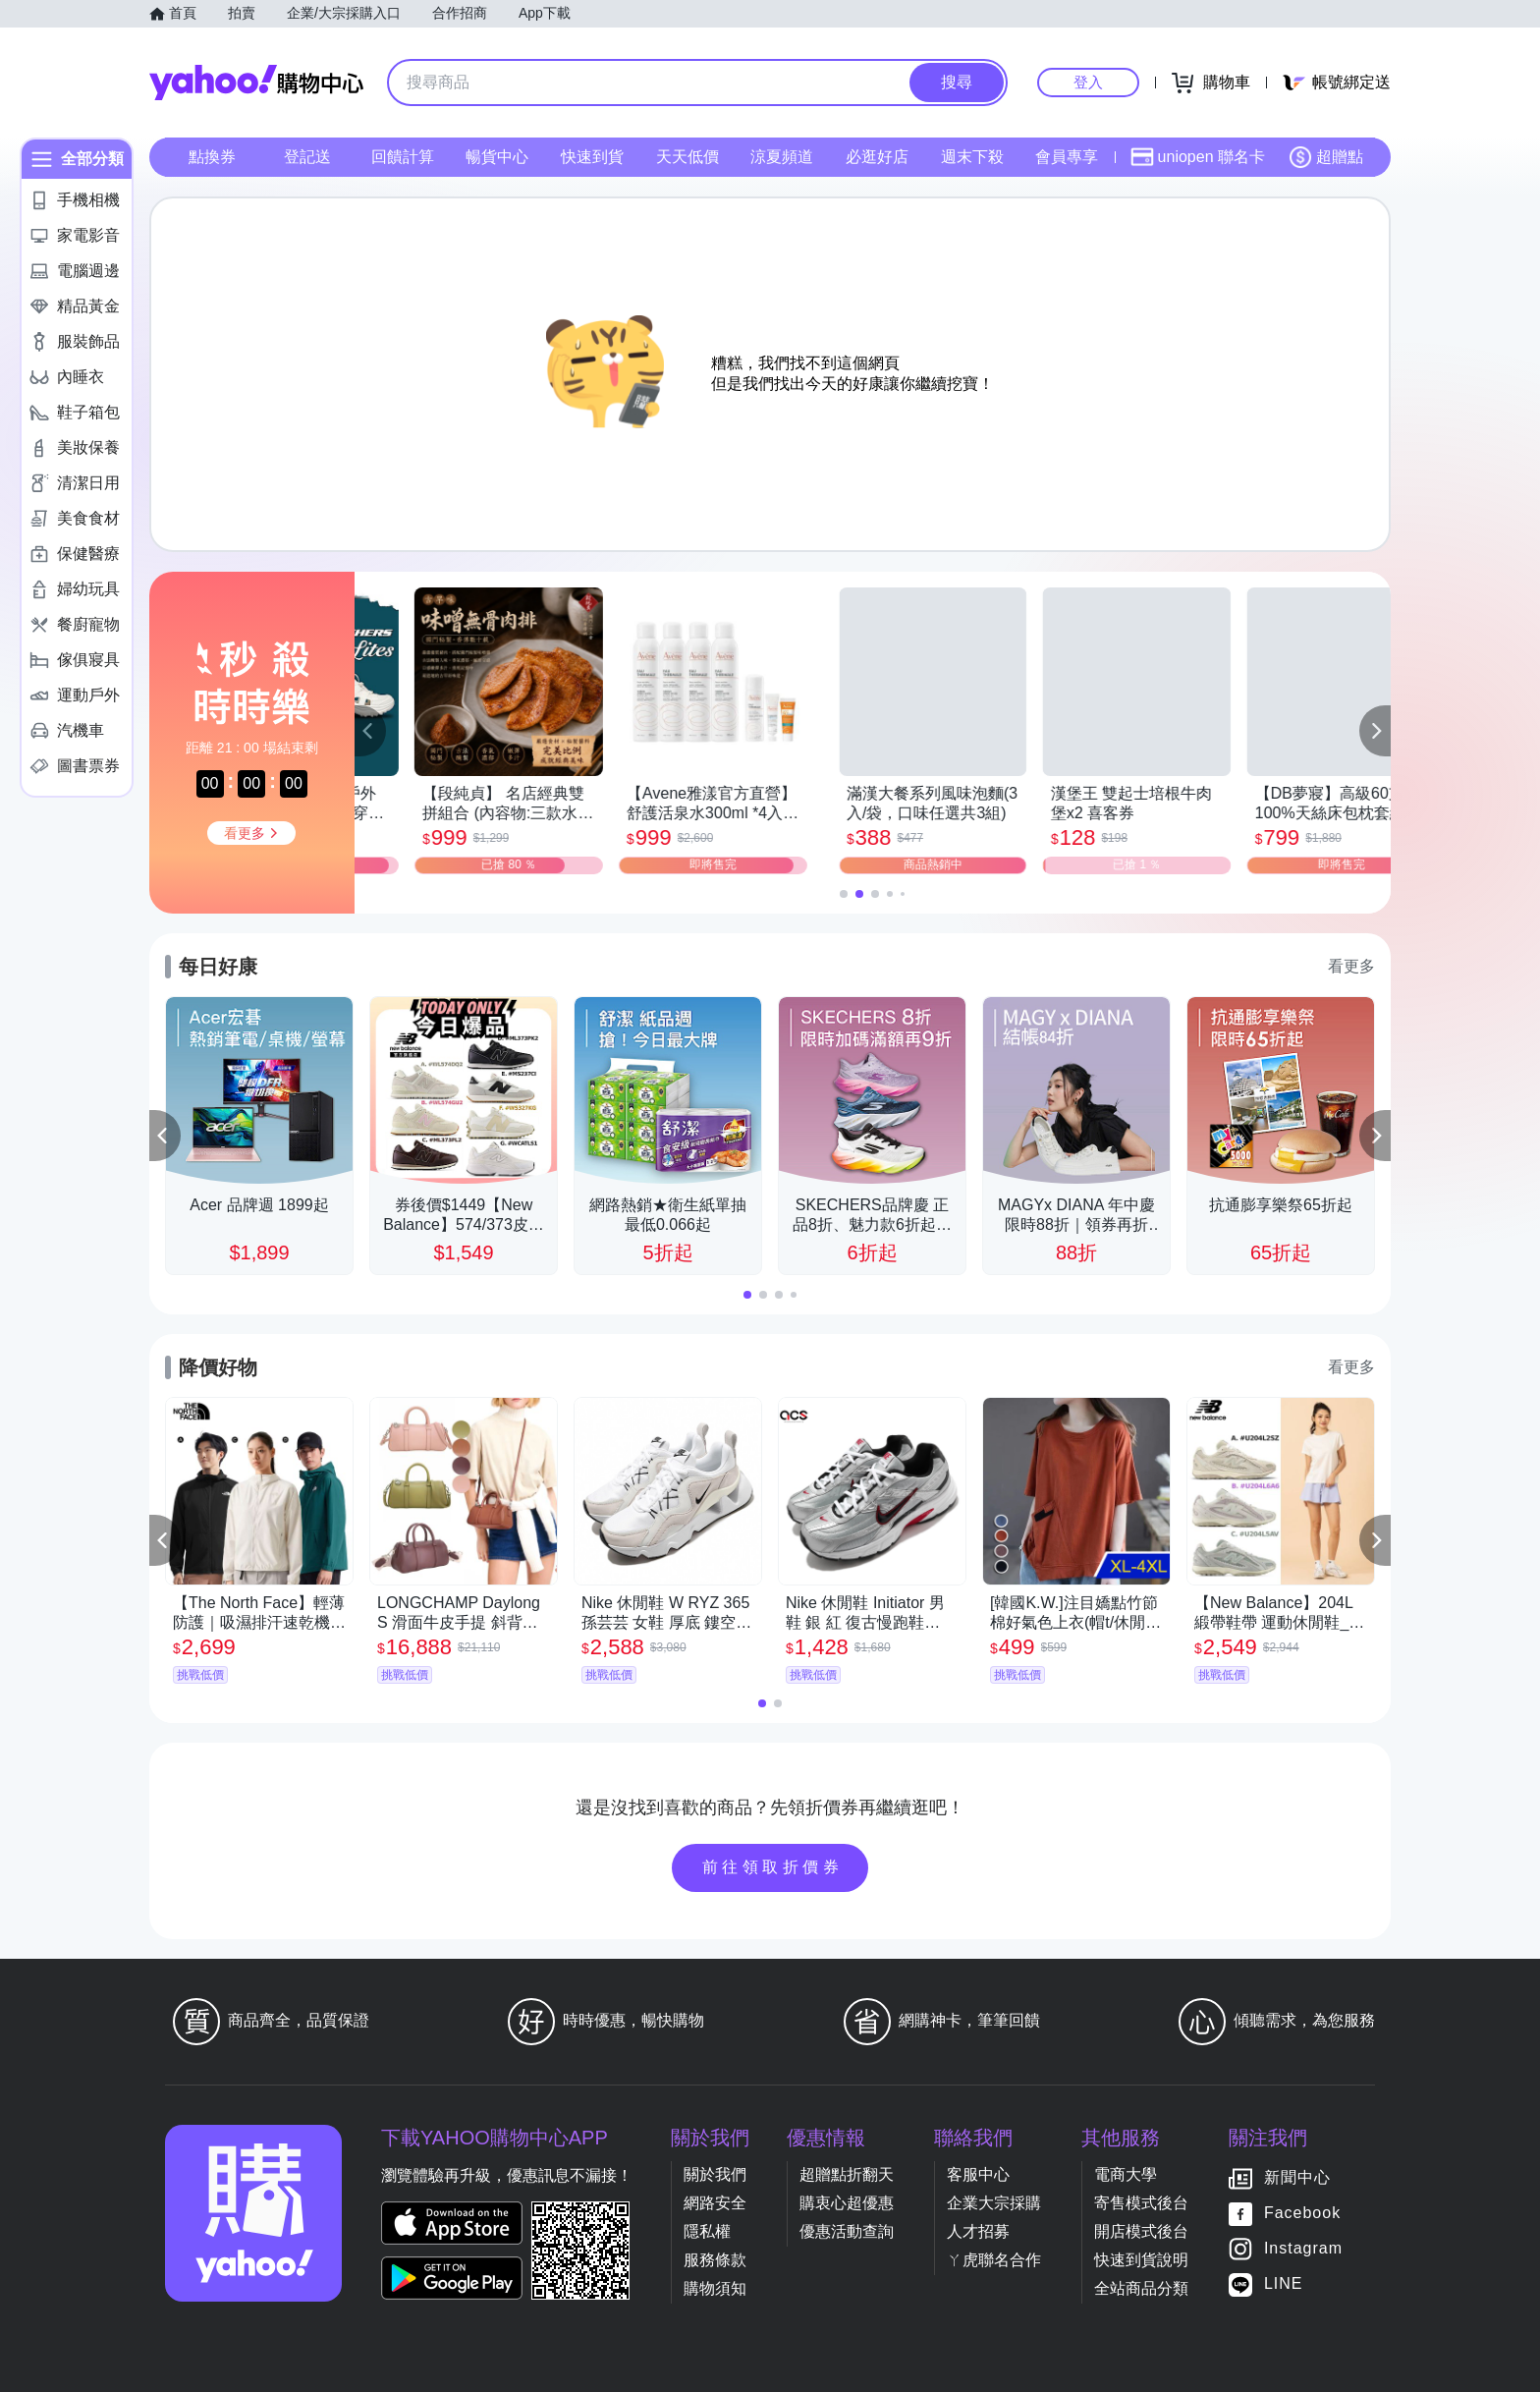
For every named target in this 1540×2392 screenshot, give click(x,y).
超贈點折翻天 (846, 2174)
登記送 (307, 156)
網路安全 (715, 2203)
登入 (1088, 82)
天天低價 (687, 156)
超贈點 (1326, 157)
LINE (1283, 2283)
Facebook (1302, 2212)
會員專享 (1066, 156)
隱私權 (707, 2231)
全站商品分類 (1141, 2288)
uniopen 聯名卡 (1197, 157)
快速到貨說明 (1141, 2260)
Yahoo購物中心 (256, 82)
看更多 (1351, 966)
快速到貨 (592, 156)
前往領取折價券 (773, 1867)
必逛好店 (877, 156)
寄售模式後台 (1141, 2203)
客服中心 (978, 2174)
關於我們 (715, 2174)
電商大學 (1125, 2174)
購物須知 (715, 2288)
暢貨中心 (497, 156)
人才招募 (978, 2231)
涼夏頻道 (781, 156)
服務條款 (715, 2260)
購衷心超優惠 (846, 2203)
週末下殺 (972, 156)
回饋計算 (402, 156)
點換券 (212, 156)
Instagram (1303, 2248)
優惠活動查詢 (846, 2231)
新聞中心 (1297, 2177)
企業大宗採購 (994, 2203)
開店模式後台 (1141, 2231)
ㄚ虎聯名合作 (994, 2260)
